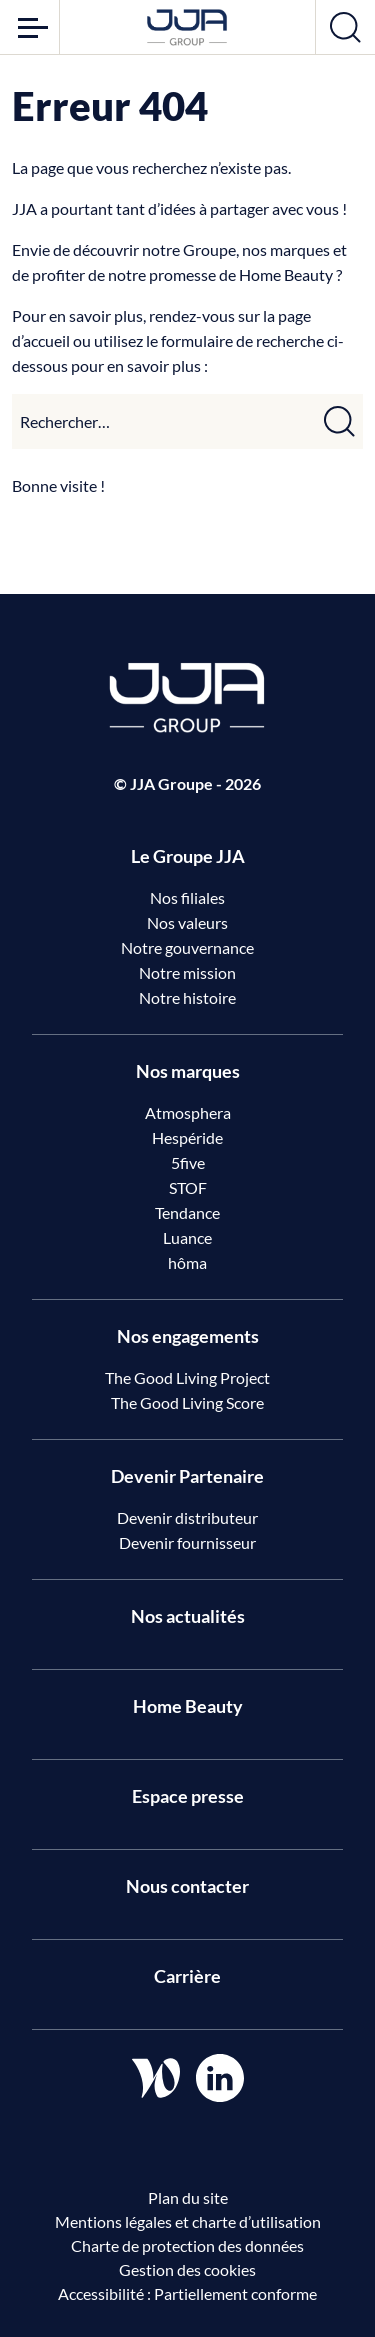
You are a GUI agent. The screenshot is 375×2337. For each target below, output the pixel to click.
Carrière (187, 1976)
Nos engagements (188, 1336)
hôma (187, 1262)
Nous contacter (187, 1886)
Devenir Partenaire (187, 1476)
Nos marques (188, 1071)
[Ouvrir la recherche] (345, 27)
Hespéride (187, 1137)
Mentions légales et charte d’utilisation (188, 2221)
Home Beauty (188, 1706)
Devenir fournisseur (187, 1542)
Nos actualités (188, 1616)
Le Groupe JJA (188, 856)
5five (188, 1162)
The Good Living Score (187, 1402)
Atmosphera (188, 1112)
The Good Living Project (187, 1377)
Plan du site (188, 2197)
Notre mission (187, 972)
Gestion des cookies (187, 2269)
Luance (187, 1237)
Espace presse (188, 1796)
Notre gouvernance (187, 947)
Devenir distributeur (187, 1517)
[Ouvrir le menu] (29, 27)
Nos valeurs (187, 922)
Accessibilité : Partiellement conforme (187, 2293)
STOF (188, 1187)
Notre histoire (187, 997)
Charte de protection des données (187, 2245)
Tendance (187, 1212)
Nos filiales (187, 897)
